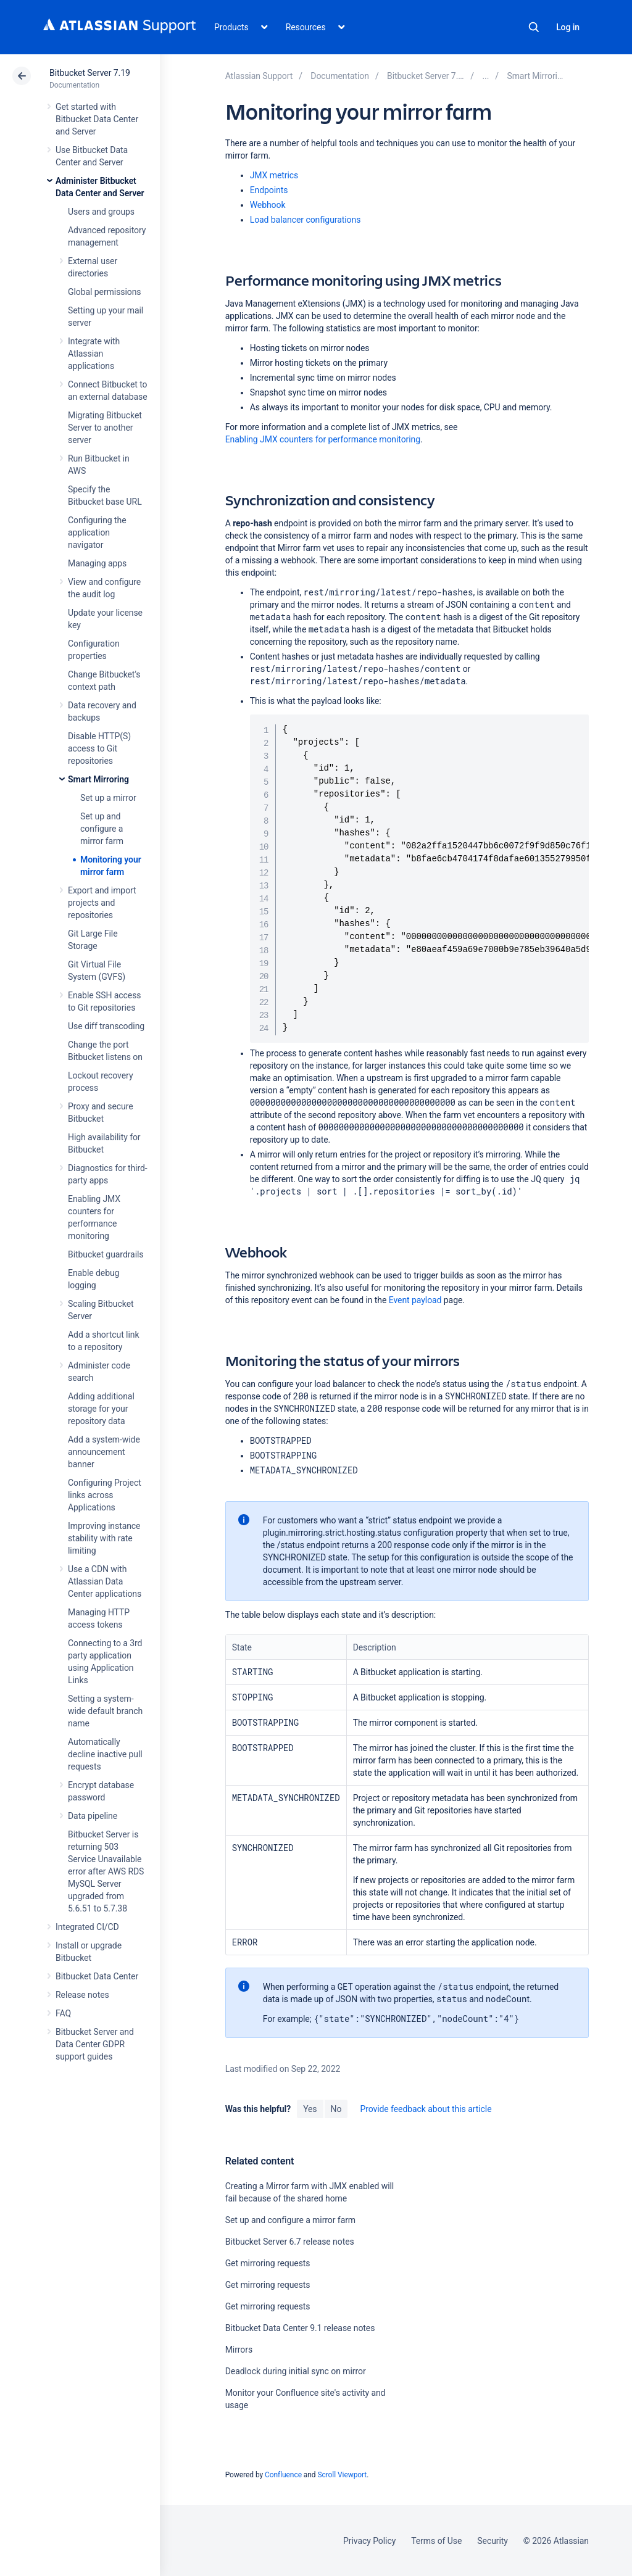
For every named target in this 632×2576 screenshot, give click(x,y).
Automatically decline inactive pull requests (105, 1754)
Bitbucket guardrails (105, 1254)
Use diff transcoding (106, 1026)
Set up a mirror (108, 798)
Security (492, 2541)
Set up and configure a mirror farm (101, 828)
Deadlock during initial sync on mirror (295, 2371)
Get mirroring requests (267, 2263)
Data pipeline (92, 1816)
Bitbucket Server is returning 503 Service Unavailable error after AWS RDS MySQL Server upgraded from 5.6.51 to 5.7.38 (106, 1871)
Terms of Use (436, 2541)
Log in (568, 27)
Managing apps (97, 563)
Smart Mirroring (98, 779)
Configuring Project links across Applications (104, 1495)
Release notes (82, 1995)
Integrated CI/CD (87, 1927)
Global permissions (104, 292)
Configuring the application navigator (97, 532)
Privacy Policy (369, 2541)
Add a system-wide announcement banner (104, 1452)
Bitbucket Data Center (97, 1976)
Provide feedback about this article (425, 2109)
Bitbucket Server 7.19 (89, 73)
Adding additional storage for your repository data (101, 1408)
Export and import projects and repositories (102, 902)
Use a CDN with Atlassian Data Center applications (104, 1581)
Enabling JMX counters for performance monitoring (322, 439)
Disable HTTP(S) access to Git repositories (99, 748)
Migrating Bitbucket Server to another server (105, 427)
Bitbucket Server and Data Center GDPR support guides (95, 2044)
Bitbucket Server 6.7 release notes (289, 2242)
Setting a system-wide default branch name (105, 1711)
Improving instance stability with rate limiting (104, 1538)
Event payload (415, 1300)
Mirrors (238, 2349)
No (336, 2109)
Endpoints (269, 190)
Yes (310, 2109)
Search (534, 27)
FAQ (63, 2013)
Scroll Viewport (342, 2474)
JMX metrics (274, 175)
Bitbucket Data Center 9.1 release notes (300, 2328)
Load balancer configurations (305, 220)
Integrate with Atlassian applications (94, 353)
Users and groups (101, 212)
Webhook (268, 205)
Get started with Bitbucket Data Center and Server (97, 119)
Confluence (283, 2474)
